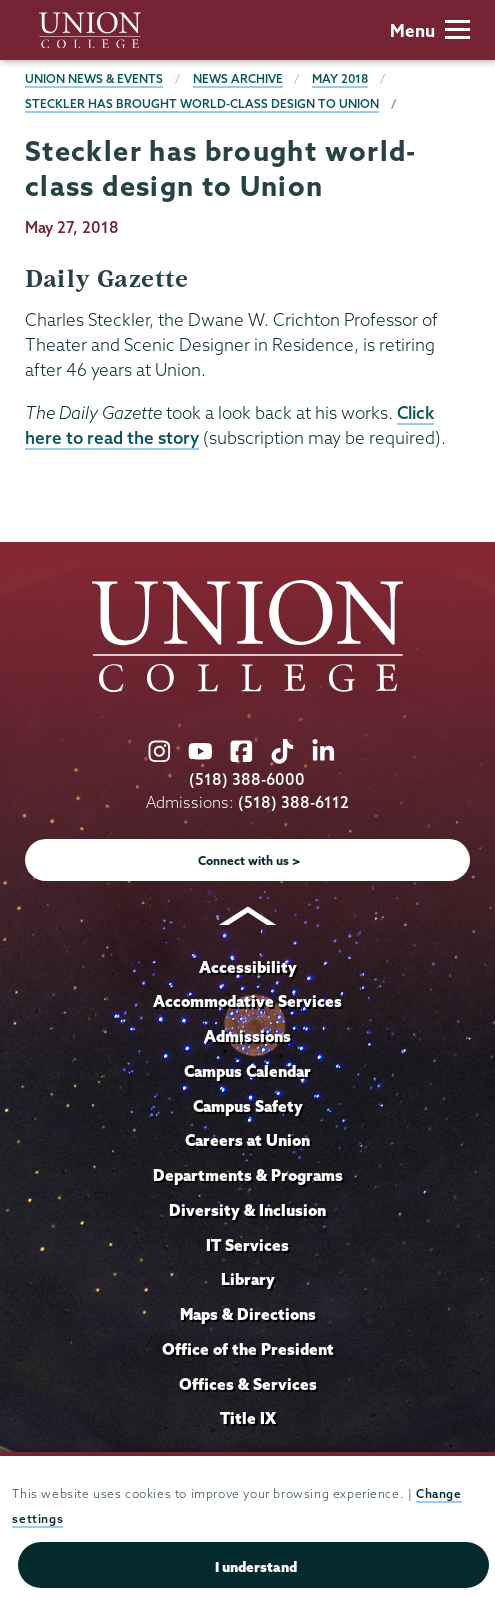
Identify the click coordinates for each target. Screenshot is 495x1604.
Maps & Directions (248, 1314)
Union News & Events (94, 78)
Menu (430, 30)
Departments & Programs (248, 1175)
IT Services (247, 1245)
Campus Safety (248, 1106)
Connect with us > (249, 860)
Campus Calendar (247, 1071)
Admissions (247, 1036)
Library (248, 1279)
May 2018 (340, 78)
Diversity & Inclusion (247, 1210)
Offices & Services (248, 1384)
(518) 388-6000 (247, 779)
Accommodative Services (247, 1001)
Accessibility (248, 967)
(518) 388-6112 (293, 802)
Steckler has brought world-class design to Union (202, 103)
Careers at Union (247, 1140)
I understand (256, 1567)
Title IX (248, 1418)
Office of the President (248, 1349)
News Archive (238, 78)
